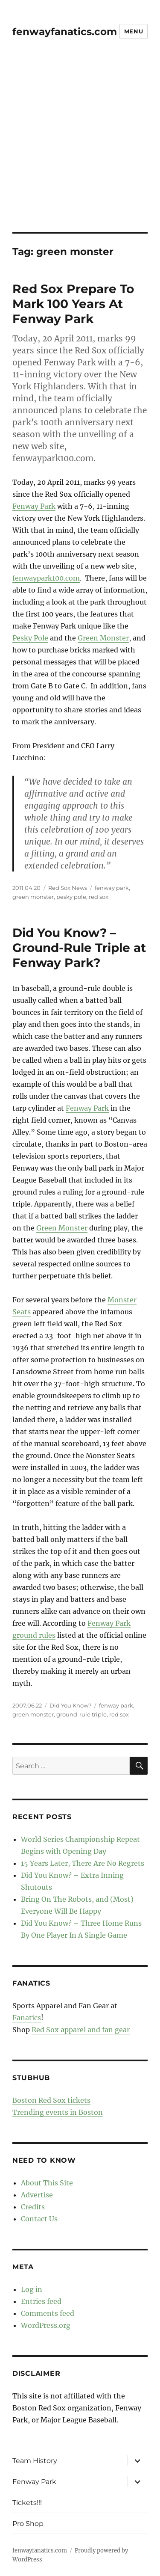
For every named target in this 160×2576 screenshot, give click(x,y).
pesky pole (71, 896)
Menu (133, 31)
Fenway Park (33, 506)
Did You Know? (70, 1705)
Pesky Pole (30, 638)
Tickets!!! (27, 2503)
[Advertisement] (80, 147)
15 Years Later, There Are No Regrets (82, 1863)
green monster (33, 896)
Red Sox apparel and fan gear (81, 2029)
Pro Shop (28, 2524)
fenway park (112, 887)
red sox (98, 896)
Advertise (37, 2195)
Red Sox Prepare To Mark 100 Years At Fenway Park (73, 304)
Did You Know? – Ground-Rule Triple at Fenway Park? (79, 947)
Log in (31, 2289)
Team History (34, 2461)
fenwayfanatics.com (64, 32)
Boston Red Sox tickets (51, 2100)
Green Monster (103, 638)
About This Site (47, 2183)
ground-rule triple (81, 1714)
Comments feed (47, 2313)
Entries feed (41, 2301)
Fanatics (26, 2017)
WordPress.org (45, 2325)
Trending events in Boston (57, 2112)
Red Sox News (67, 887)
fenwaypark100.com (46, 578)
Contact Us (39, 2218)
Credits (33, 2206)
